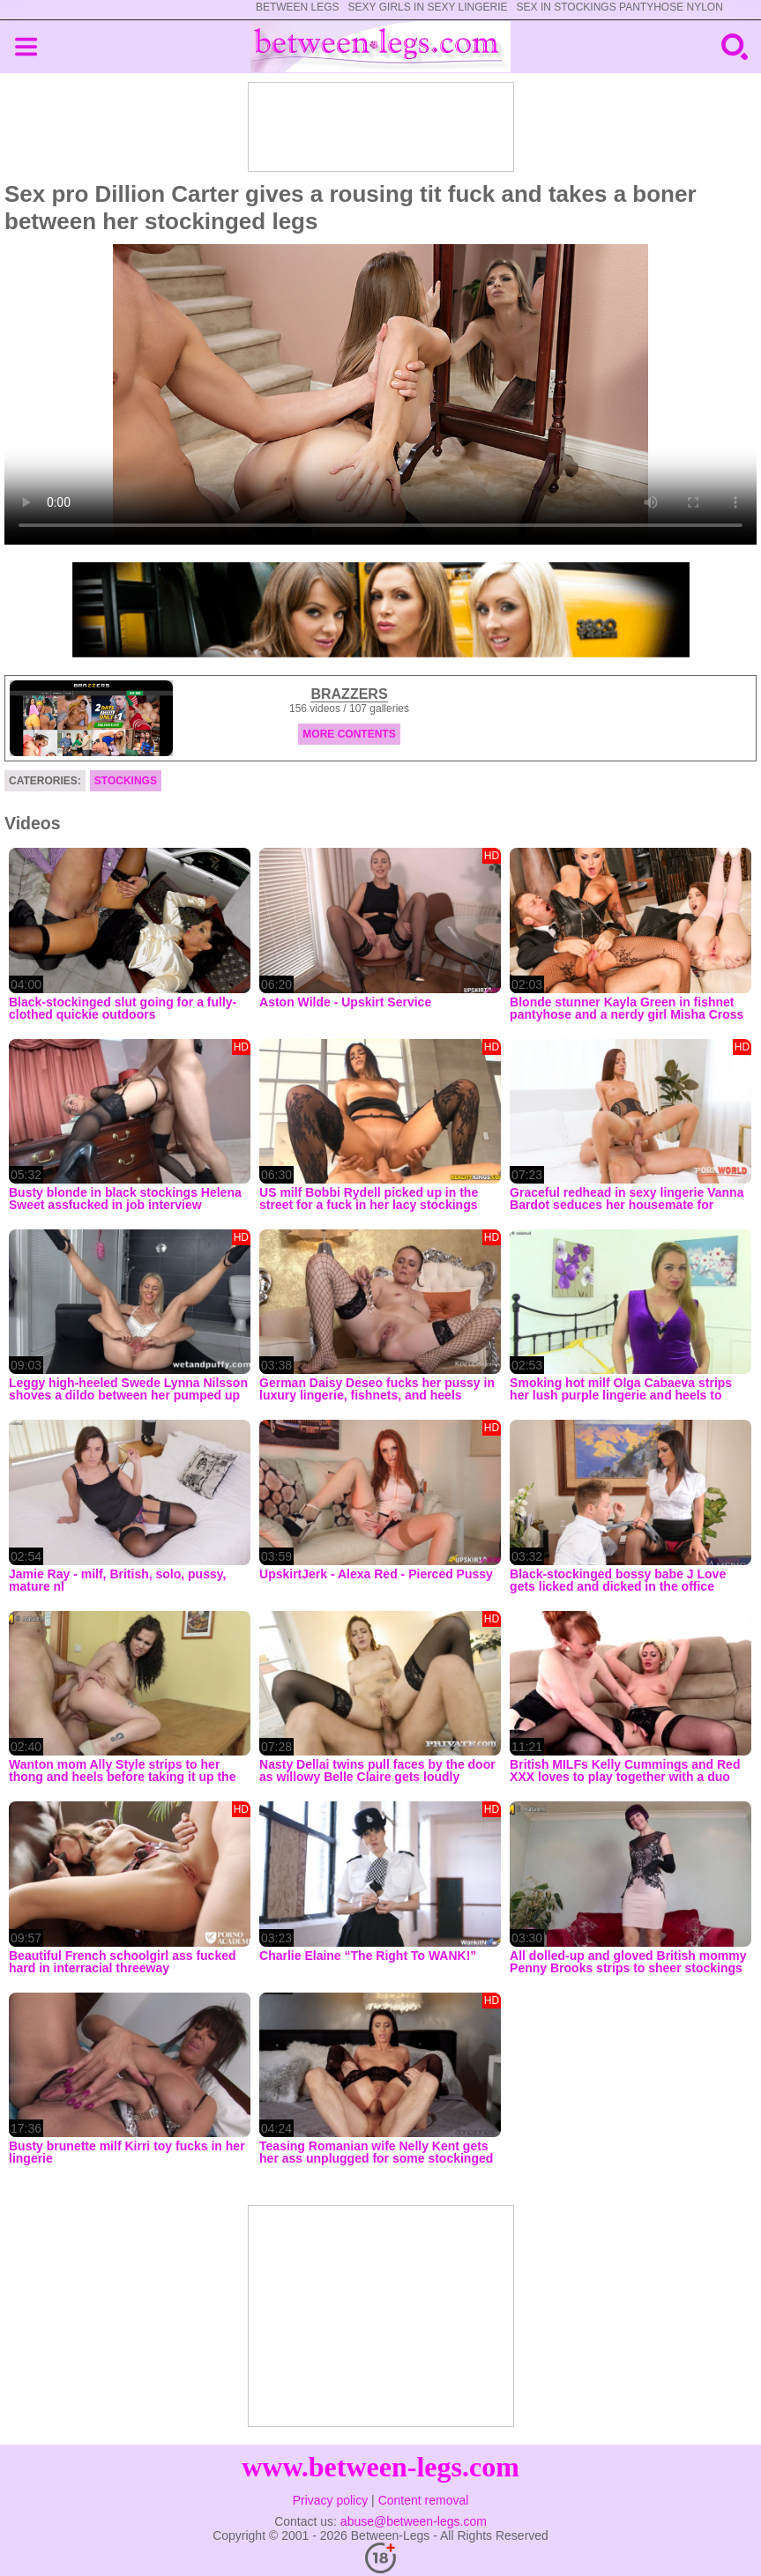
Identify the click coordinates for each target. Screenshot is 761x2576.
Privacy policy (331, 2500)
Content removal (423, 2500)
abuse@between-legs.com (413, 2521)
